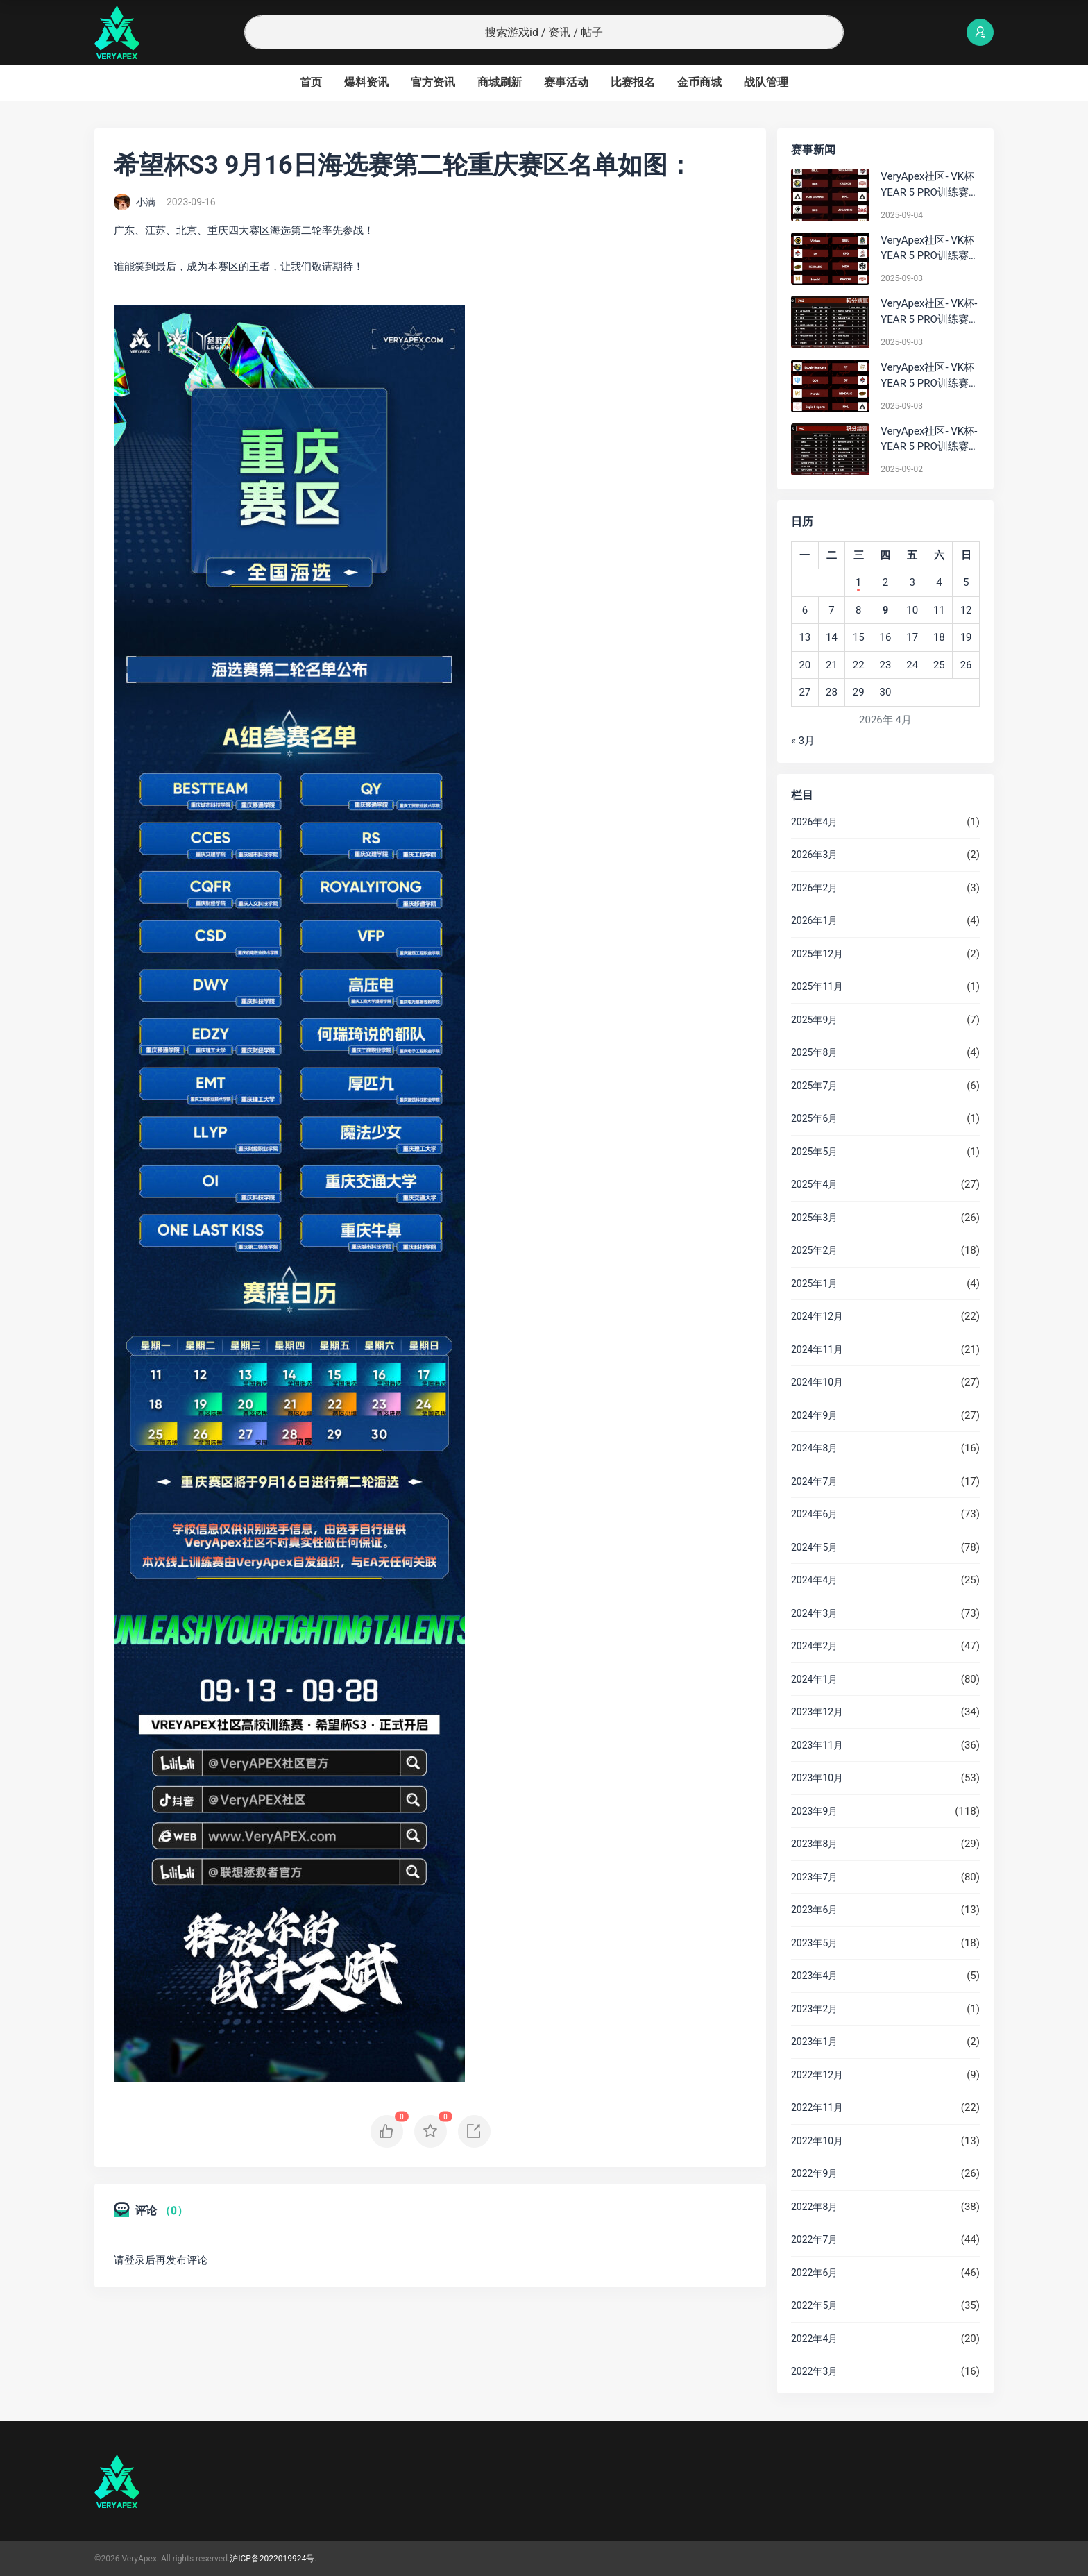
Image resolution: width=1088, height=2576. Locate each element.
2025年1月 (814, 1283)
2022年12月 (817, 2074)
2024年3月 (814, 1613)
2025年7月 (814, 1085)
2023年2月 (814, 2008)
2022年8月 (814, 2206)
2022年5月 (814, 2305)
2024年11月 (817, 1349)
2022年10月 (817, 2140)
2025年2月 (814, 1250)
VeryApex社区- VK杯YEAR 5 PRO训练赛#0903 (927, 249)
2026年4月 (814, 821)
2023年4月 (814, 1975)
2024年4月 (814, 1579)
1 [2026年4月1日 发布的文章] (858, 582)
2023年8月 (814, 1843)
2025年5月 (814, 1151)
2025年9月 (814, 1019)
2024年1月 (814, 1679)
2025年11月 (817, 986)
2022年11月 (817, 2107)
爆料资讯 (366, 82)
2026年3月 (814, 854)
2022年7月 (814, 2239)
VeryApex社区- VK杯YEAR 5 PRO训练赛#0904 (927, 185)
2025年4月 (814, 1184)
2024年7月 (814, 1481)
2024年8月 (814, 1448)
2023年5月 (814, 1942)
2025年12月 (817, 953)
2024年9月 (814, 1415)
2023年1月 (814, 2041)
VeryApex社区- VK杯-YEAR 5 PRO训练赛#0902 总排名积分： (929, 440)
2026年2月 (814, 887)
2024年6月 (814, 1513)
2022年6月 (814, 2272)
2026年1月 (814, 920)
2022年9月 (814, 2173)
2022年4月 (814, 2338)
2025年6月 (814, 1118)
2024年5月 (814, 1547)
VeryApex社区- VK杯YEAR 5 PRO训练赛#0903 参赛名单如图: (929, 376)
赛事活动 (566, 82)
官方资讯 (433, 82)
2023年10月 (817, 1777)
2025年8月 (814, 1052)
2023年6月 (814, 1909)
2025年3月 (814, 1217)
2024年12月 (817, 1316)
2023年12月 (817, 1711)
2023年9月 (814, 1811)
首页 (311, 82)
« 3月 (803, 740)
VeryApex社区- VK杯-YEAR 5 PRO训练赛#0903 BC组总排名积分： (929, 312)
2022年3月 (814, 2371)
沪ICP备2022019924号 (272, 2559)
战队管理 (766, 82)
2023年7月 (814, 1877)
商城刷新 (499, 82)
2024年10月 (817, 1382)
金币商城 (699, 82)
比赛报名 (633, 82)
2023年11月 (817, 1745)
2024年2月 (814, 1645)
